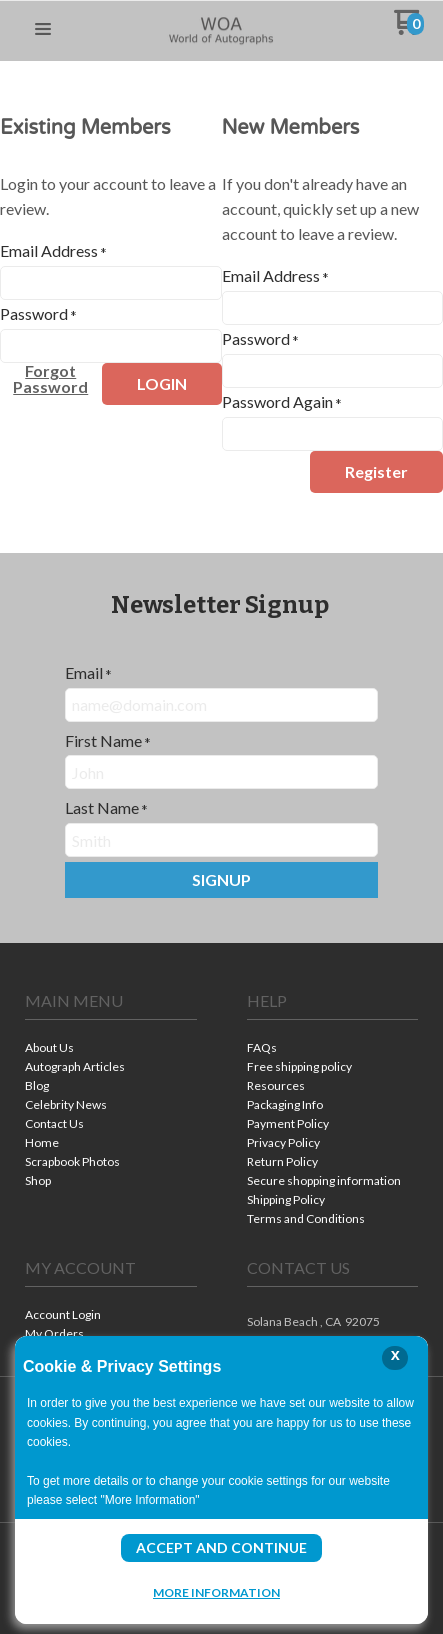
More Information (216, 1592)
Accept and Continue (221, 1547)
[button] (43, 30)
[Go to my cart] (408, 29)
